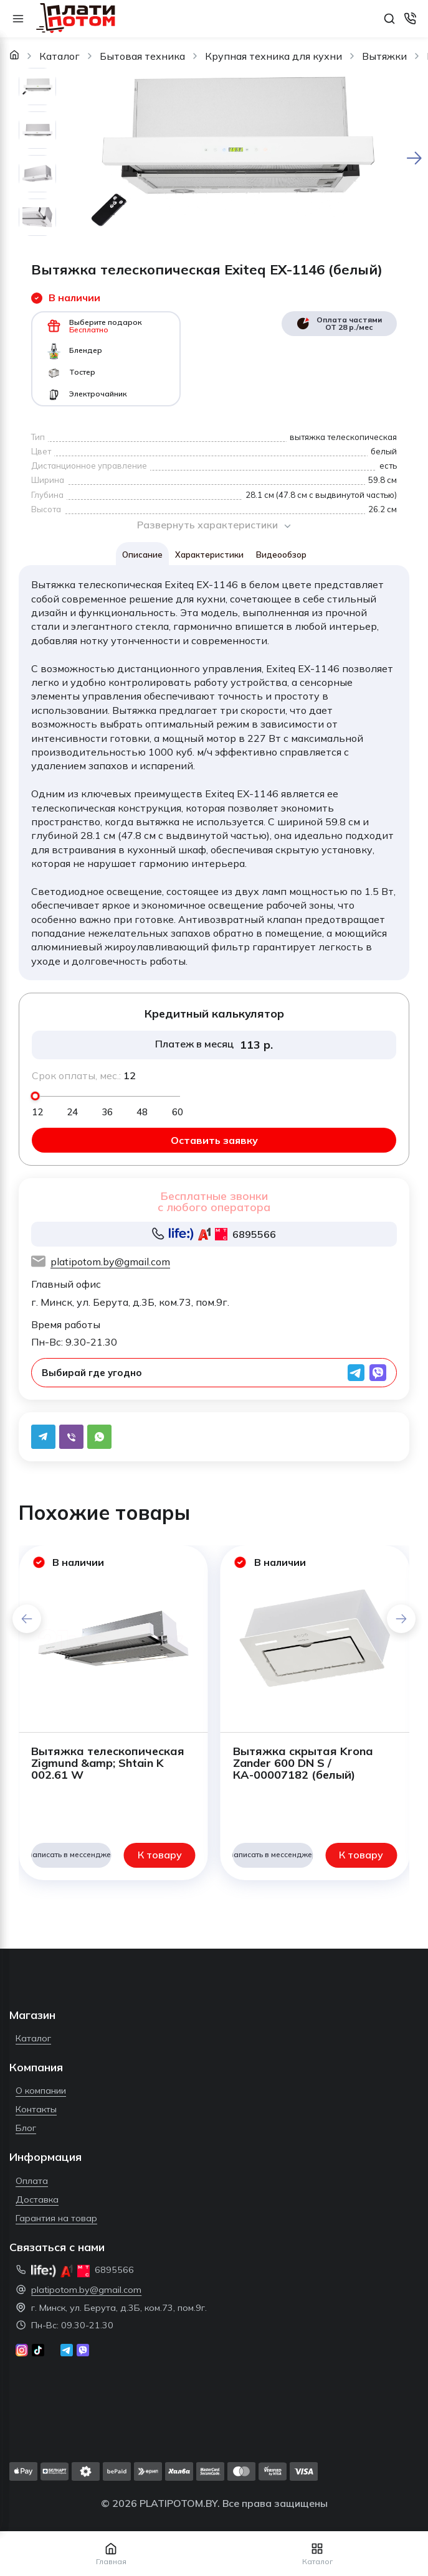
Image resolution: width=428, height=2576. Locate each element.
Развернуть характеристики (214, 525)
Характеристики (209, 555)
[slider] (35, 1096)
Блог (26, 2127)
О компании (41, 2090)
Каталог (33, 2038)
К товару (160, 1854)
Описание (142, 555)
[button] (401, 1618)
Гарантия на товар (56, 2218)
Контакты (36, 2109)
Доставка (37, 2199)
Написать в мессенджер (71, 1854)
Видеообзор (281, 555)
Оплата (32, 2180)
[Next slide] (414, 158)
